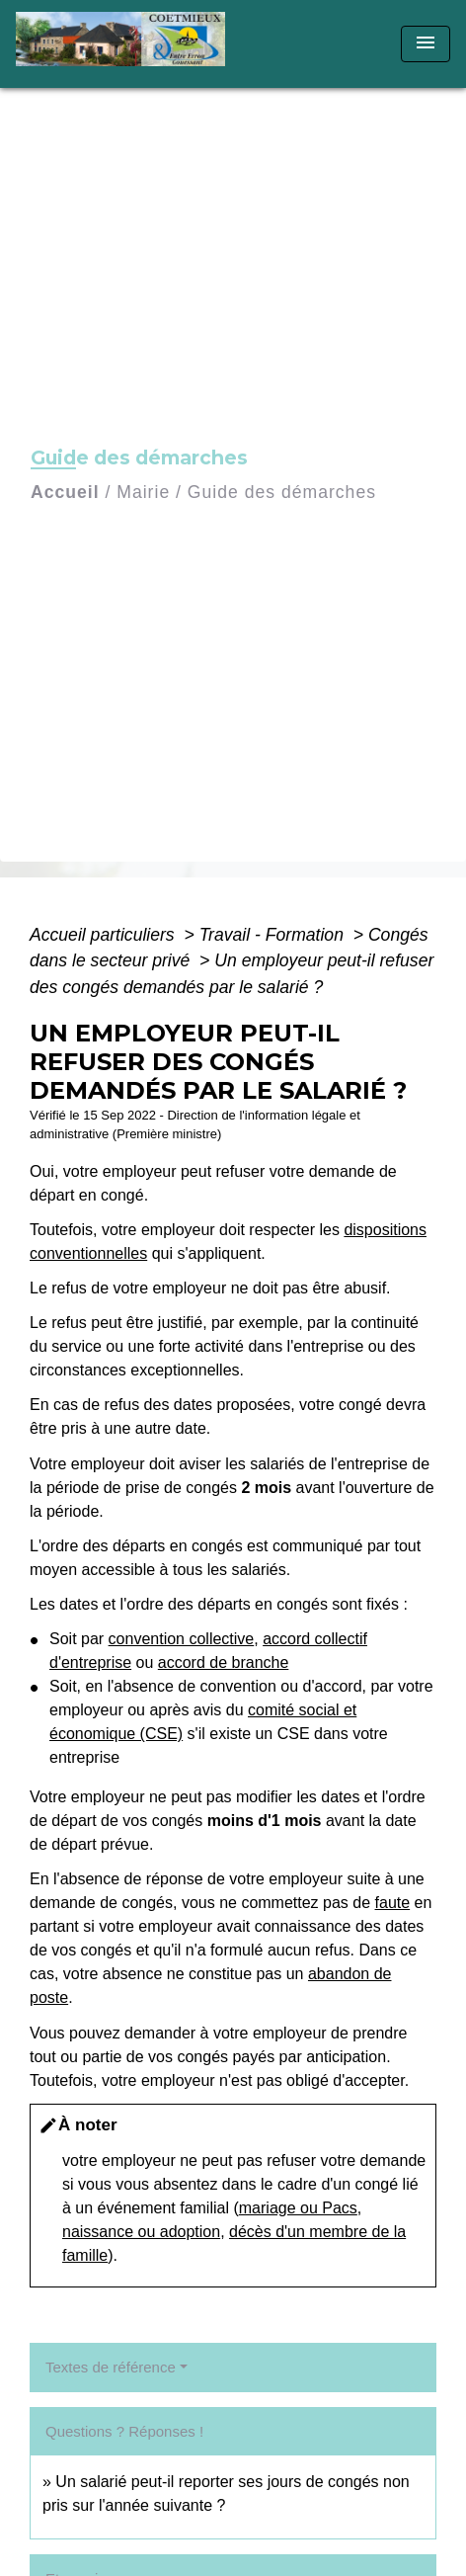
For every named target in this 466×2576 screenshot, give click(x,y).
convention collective (182, 1638)
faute (393, 1902)
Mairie (143, 492)
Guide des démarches (282, 492)
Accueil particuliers (105, 935)
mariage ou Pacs (298, 2208)
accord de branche (223, 1662)
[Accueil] (127, 44)
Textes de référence (110, 2367)
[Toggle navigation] (425, 44)
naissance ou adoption (141, 2231)
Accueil (65, 492)
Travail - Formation (274, 935)
